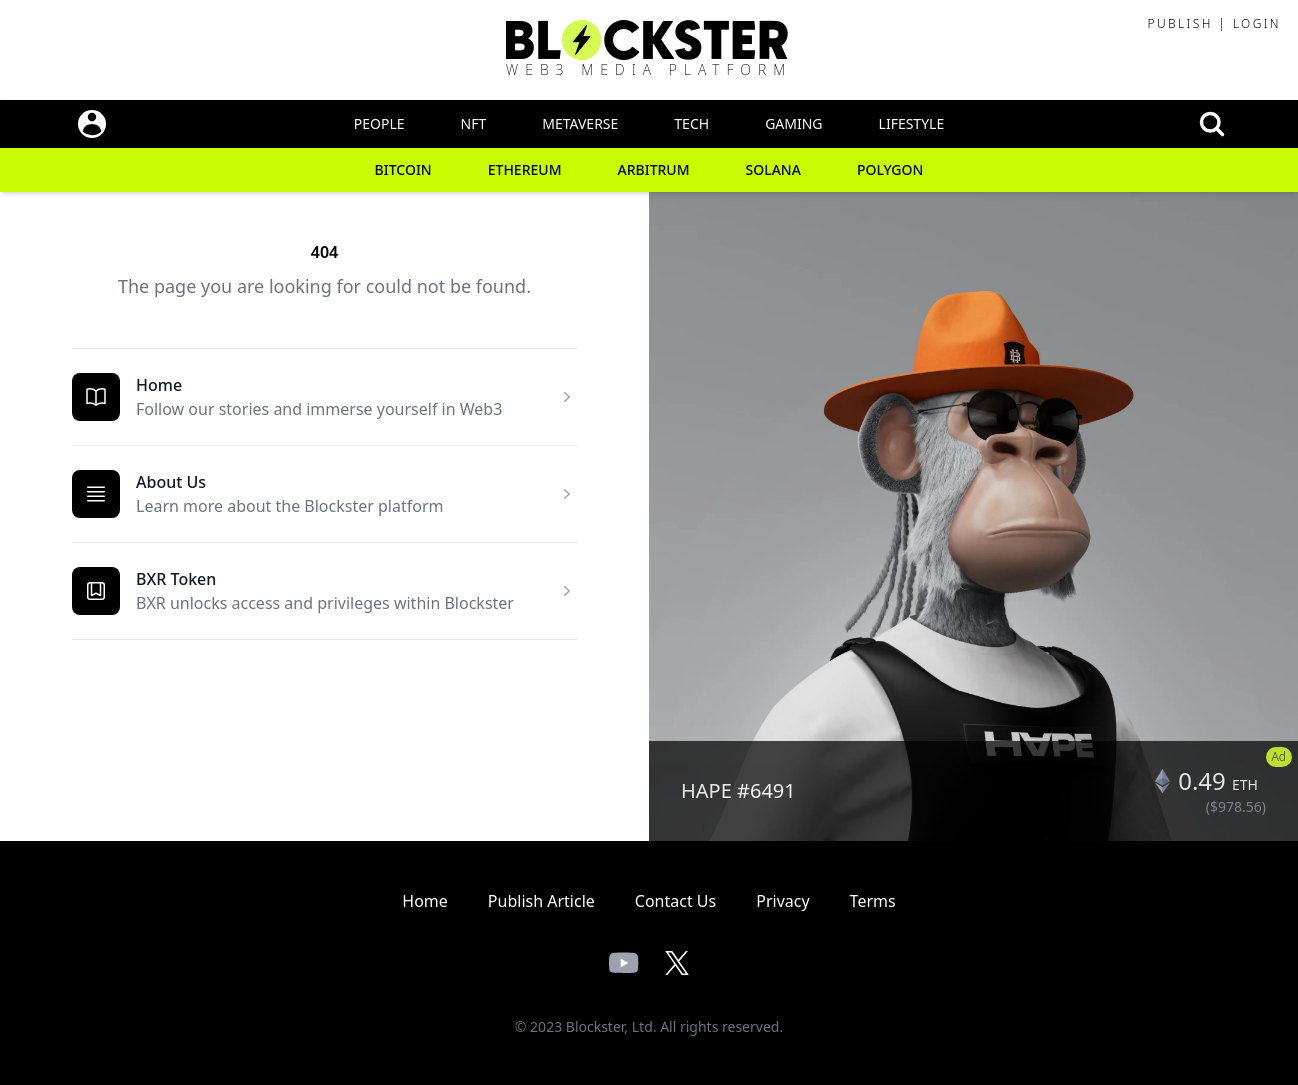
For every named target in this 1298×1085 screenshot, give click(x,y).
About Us (171, 482)
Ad (1279, 756)
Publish (1179, 23)
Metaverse (580, 123)
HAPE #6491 (738, 790)
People (379, 123)
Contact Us (675, 901)
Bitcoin (403, 169)
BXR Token (176, 579)
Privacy (782, 901)
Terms (873, 901)
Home (159, 385)
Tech (691, 123)
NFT (474, 123)
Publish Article (541, 901)
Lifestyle (912, 123)
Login (1257, 23)
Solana (773, 169)
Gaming (793, 123)
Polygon (890, 169)
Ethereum (525, 169)
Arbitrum (654, 169)
